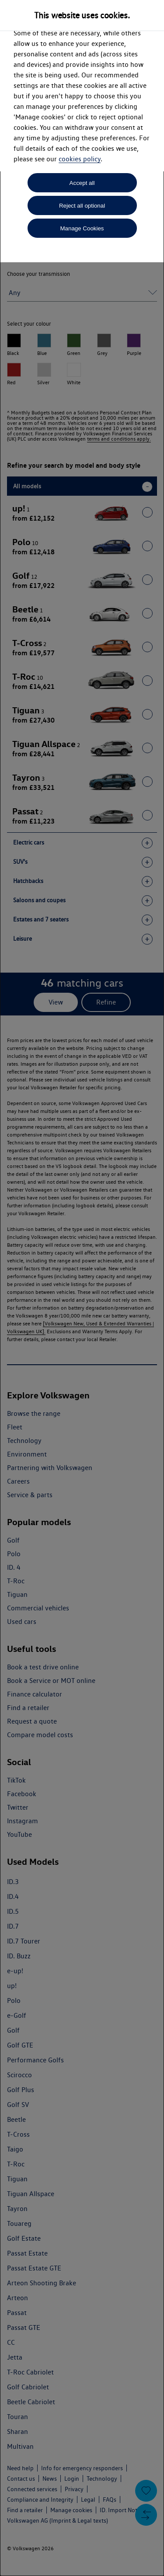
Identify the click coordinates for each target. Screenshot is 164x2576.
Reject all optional (82, 205)
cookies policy (80, 159)
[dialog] (82, 1288)
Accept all (82, 183)
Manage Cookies (82, 228)
